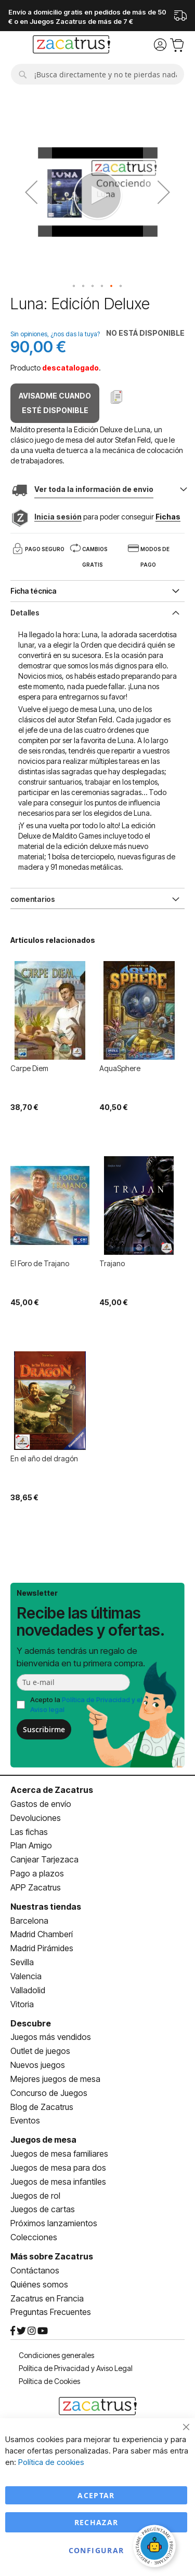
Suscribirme (44, 1729)
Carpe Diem (29, 1068)
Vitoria (22, 2004)
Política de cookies (51, 2462)
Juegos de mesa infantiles (58, 2181)
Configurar (96, 2550)
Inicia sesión (58, 516)
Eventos (25, 2120)
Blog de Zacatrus (41, 2107)
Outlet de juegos (40, 2051)
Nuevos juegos (37, 2065)
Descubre (30, 2023)
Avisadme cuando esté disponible (55, 403)
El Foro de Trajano (39, 1263)
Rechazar (96, 2522)
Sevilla (22, 1962)
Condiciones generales (56, 2355)
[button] (31, 192)
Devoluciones (35, 1818)
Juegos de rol (35, 2195)
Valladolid (27, 1990)
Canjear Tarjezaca (44, 1859)
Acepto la (86, 1704)
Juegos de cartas (42, 2209)
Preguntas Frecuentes (50, 2312)
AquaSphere (119, 1068)
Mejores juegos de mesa (55, 2079)
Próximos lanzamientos (53, 2223)
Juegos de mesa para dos (58, 2167)
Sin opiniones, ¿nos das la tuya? (55, 334)
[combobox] (97, 74)
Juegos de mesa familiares (59, 2153)
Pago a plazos (37, 1873)
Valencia (26, 1976)
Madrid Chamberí (41, 1934)
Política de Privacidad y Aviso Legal (76, 2368)
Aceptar (95, 2495)
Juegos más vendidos (50, 2037)
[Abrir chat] (156, 2547)
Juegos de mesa (43, 2139)
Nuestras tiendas (45, 1906)
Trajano (112, 1263)
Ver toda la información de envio (93, 489)
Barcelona (29, 1920)
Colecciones (33, 2237)
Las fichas (29, 1832)
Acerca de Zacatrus (51, 1790)
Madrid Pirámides (41, 1948)
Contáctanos (34, 2270)
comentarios (32, 899)
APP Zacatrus (35, 1887)
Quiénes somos (39, 2284)
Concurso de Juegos (48, 2093)
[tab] (97, 611)
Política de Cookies (49, 2381)
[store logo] (71, 45)
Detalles (25, 612)
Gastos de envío (40, 1804)
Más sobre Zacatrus (51, 2256)
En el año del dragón (44, 1458)
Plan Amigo (31, 1845)
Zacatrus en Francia (47, 2298)
